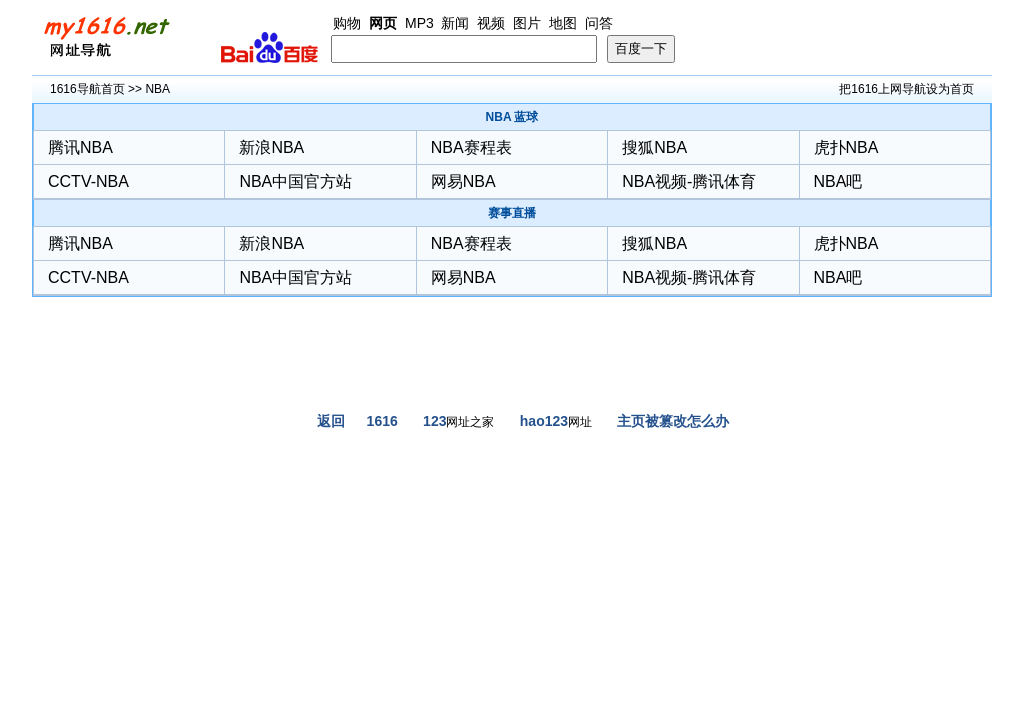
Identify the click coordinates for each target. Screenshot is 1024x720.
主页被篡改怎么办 (673, 421)
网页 (383, 23)
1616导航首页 (87, 89)
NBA (157, 89)
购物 (347, 23)
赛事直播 (512, 213)
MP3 (419, 23)
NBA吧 (838, 181)
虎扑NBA (846, 147)
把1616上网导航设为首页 (906, 89)
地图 (563, 23)
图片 (527, 23)
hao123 (544, 421)
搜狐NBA (654, 147)
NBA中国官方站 (295, 181)
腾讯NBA (80, 147)
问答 (599, 23)
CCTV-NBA (88, 181)
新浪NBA (271, 147)
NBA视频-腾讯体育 (689, 181)
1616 (382, 421)
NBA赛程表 (471, 147)
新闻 (455, 23)
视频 (491, 23)
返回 (331, 421)
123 (434, 421)
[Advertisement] (512, 362)
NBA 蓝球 (512, 117)
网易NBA (463, 181)
